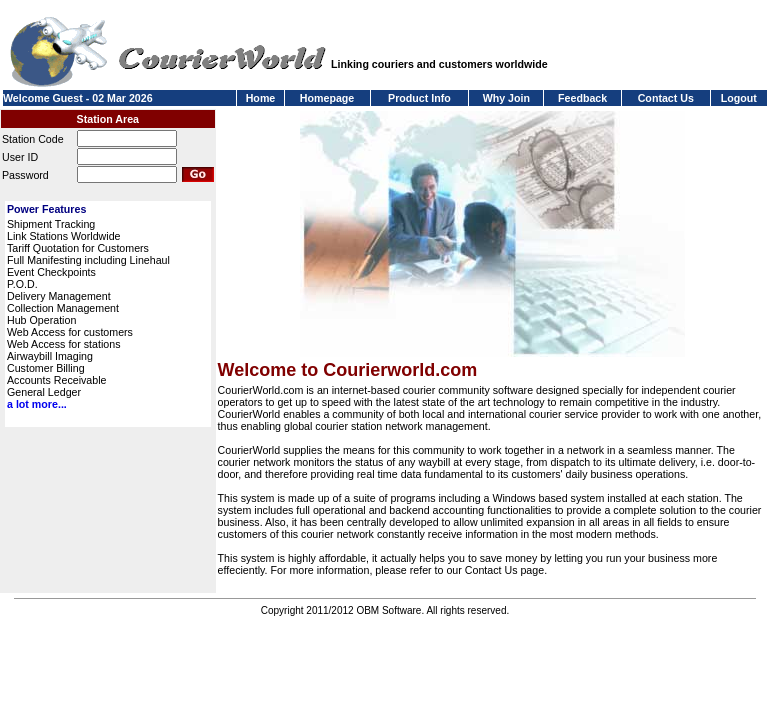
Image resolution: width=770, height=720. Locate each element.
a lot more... (37, 404)
